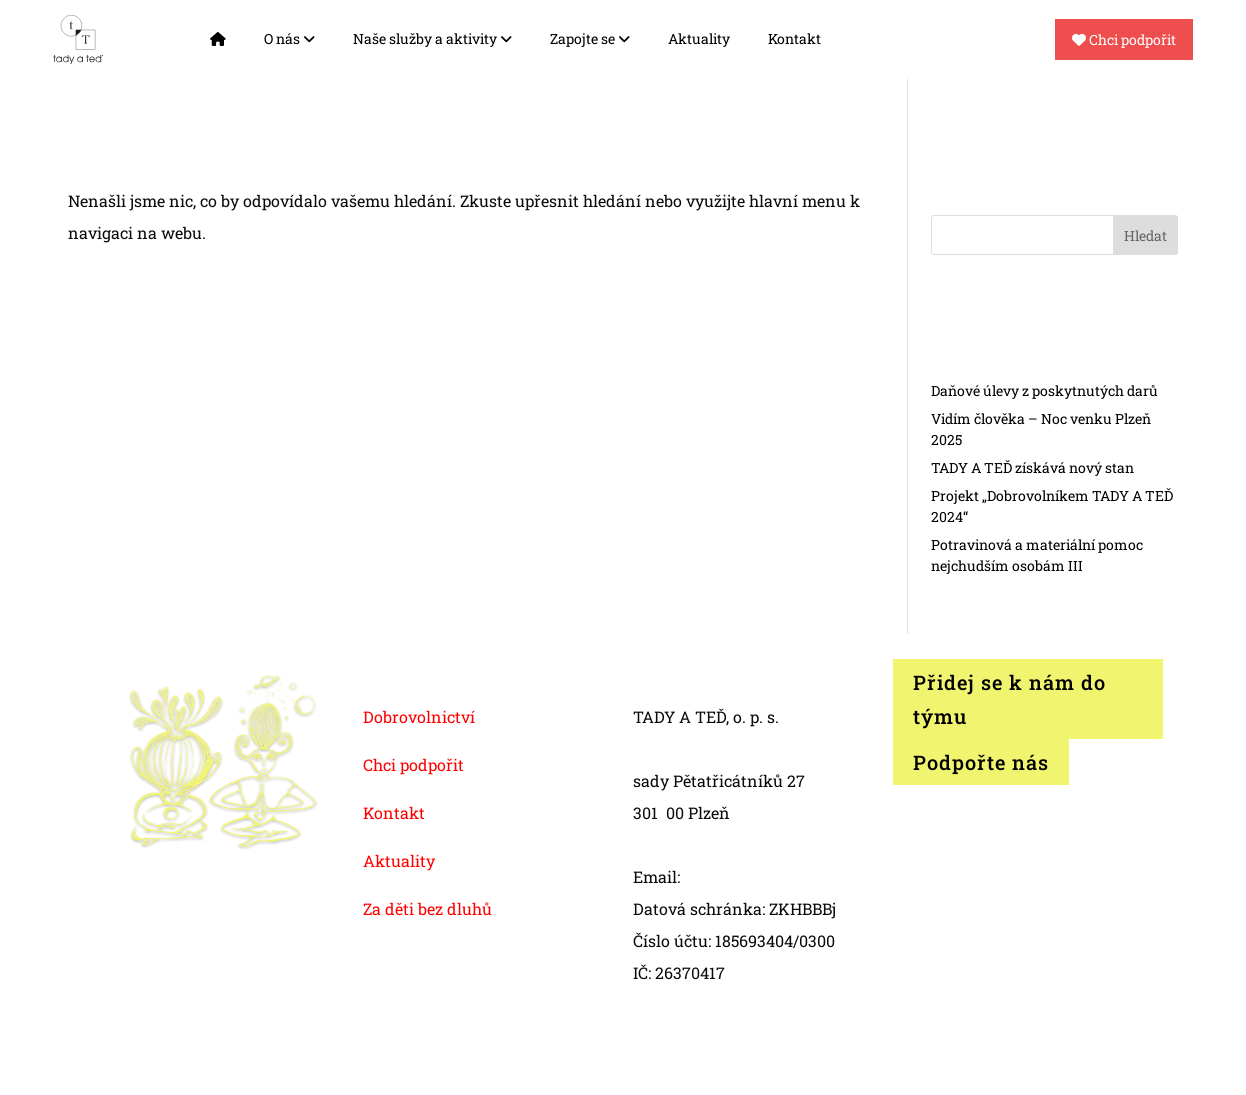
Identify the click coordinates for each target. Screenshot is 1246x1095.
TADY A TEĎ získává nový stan (1032, 467)
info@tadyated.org (754, 876)
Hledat (1145, 235)
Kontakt (794, 38)
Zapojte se (590, 38)
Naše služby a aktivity (432, 38)
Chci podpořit (1124, 39)
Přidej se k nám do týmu (1009, 699)
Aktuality (699, 38)
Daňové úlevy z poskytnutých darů (1044, 390)
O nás (289, 38)
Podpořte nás (981, 762)
